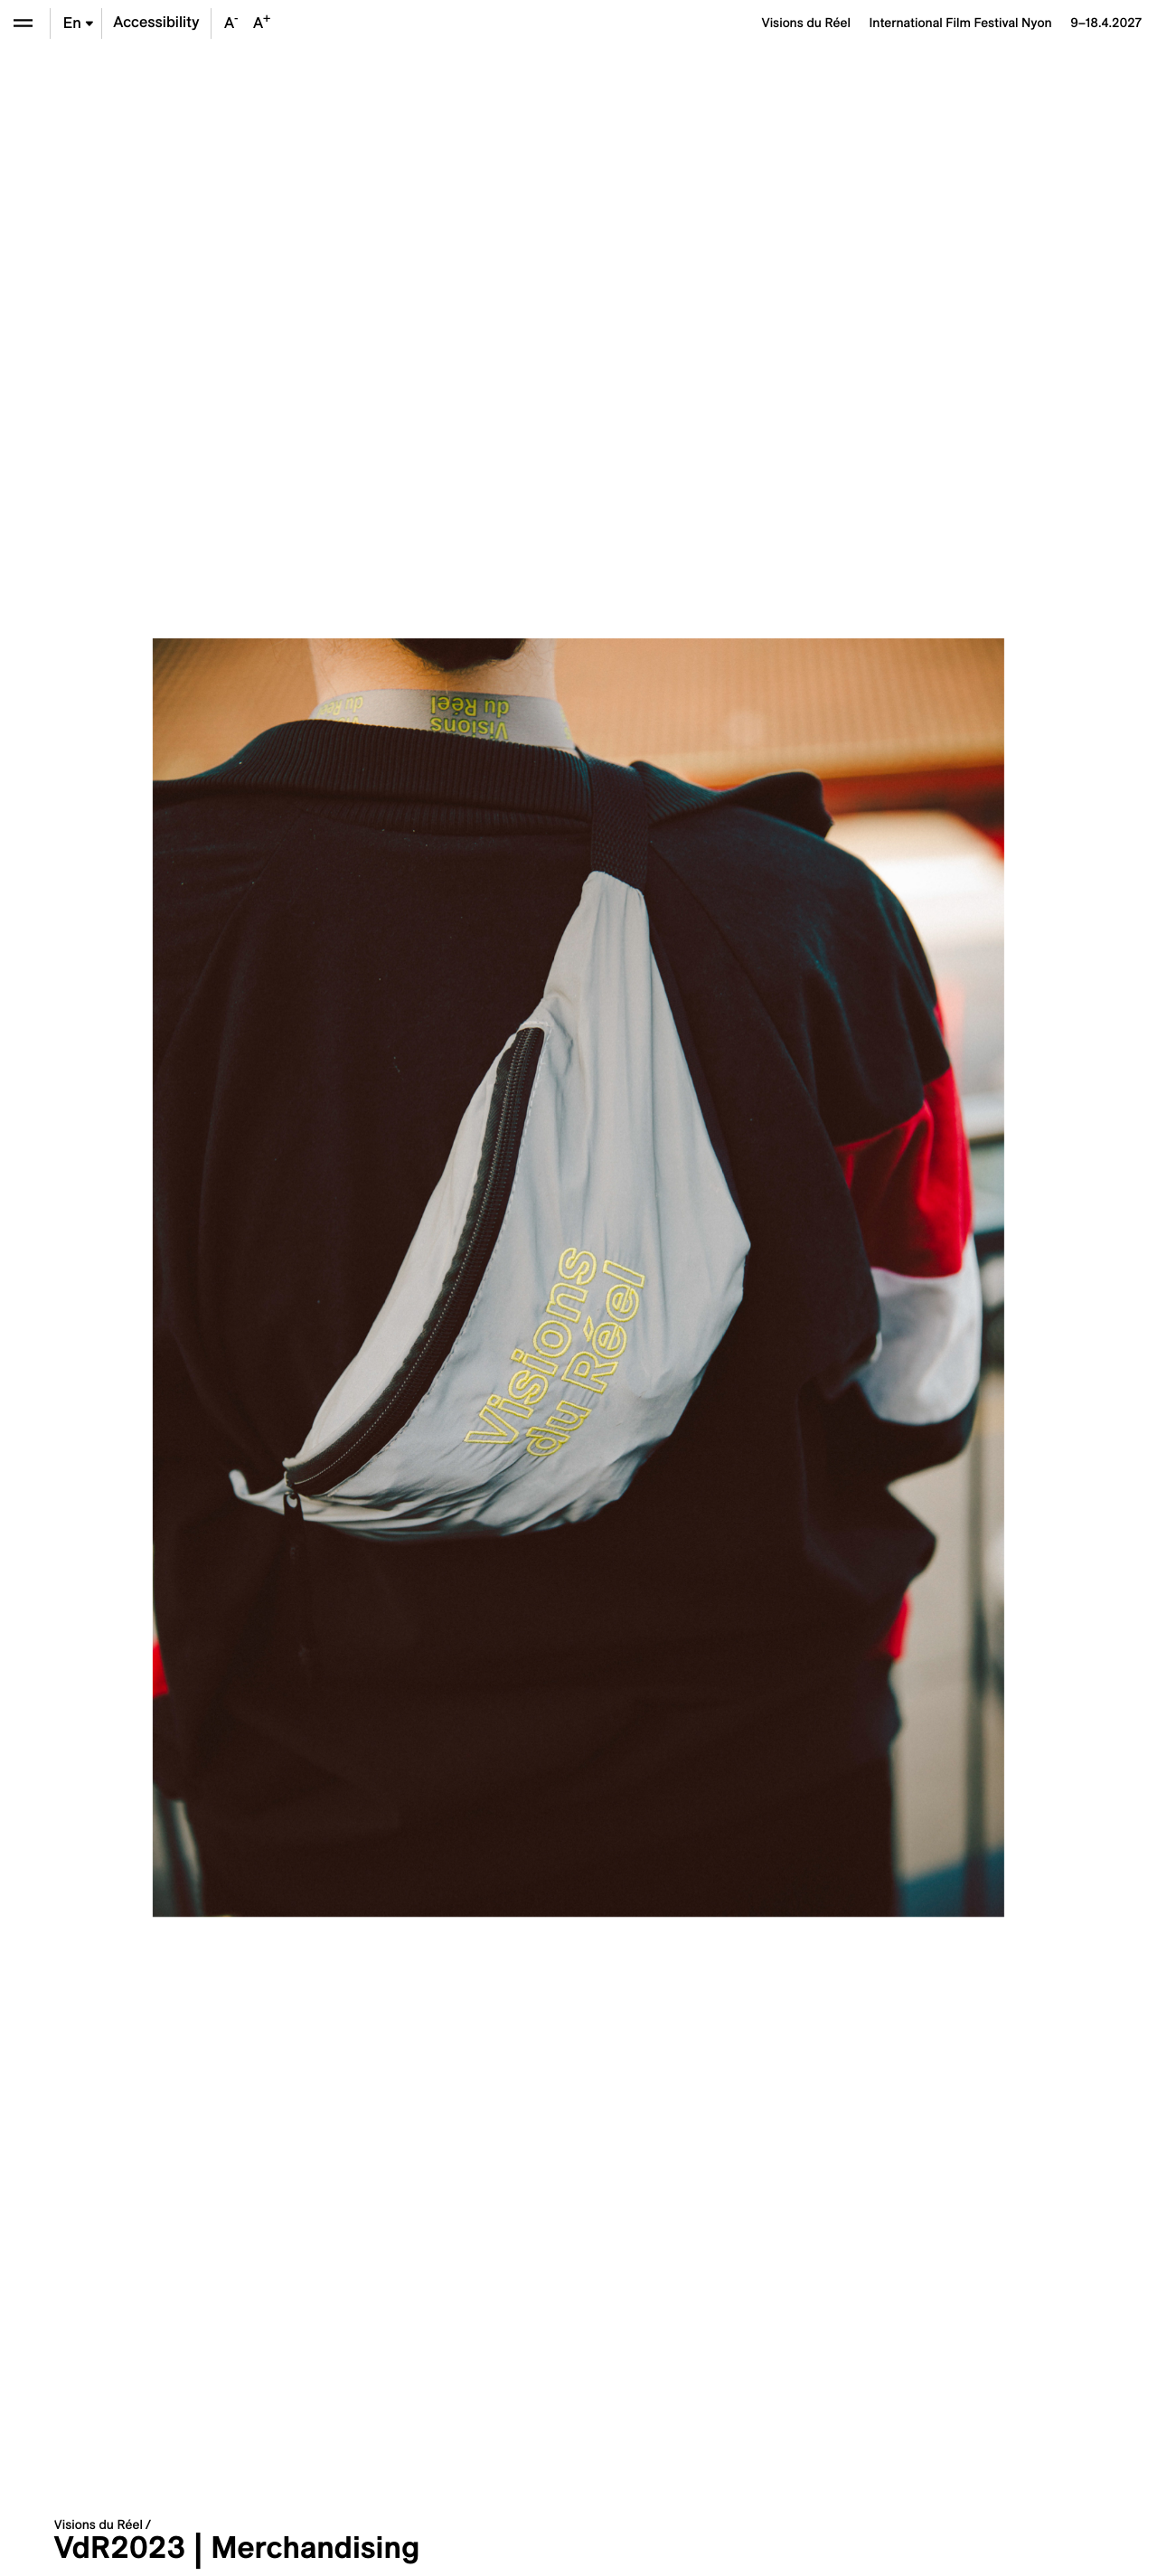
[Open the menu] (23, 23)
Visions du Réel (98, 2524)
